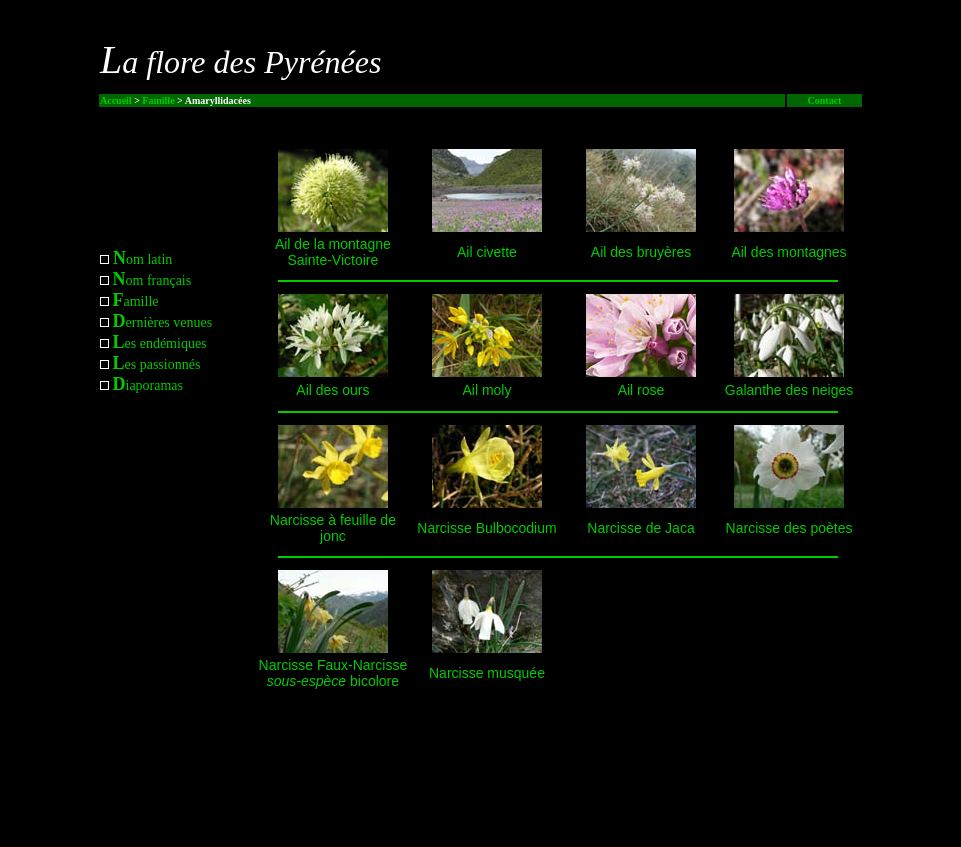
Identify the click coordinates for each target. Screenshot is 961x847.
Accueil (116, 100)
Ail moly (486, 390)
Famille (158, 100)
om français (152, 280)
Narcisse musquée (487, 673)
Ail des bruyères (641, 252)
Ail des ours (332, 390)
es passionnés (157, 364)
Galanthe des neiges (789, 390)
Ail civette (487, 252)
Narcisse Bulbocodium (486, 528)
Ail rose (641, 390)
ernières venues (163, 322)
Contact (825, 100)
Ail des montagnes (788, 252)
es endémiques (160, 343)
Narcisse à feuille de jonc (333, 528)
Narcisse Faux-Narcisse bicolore (333, 673)
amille (136, 301)
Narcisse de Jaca (640, 528)
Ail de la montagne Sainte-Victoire (333, 252)
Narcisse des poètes (789, 528)
